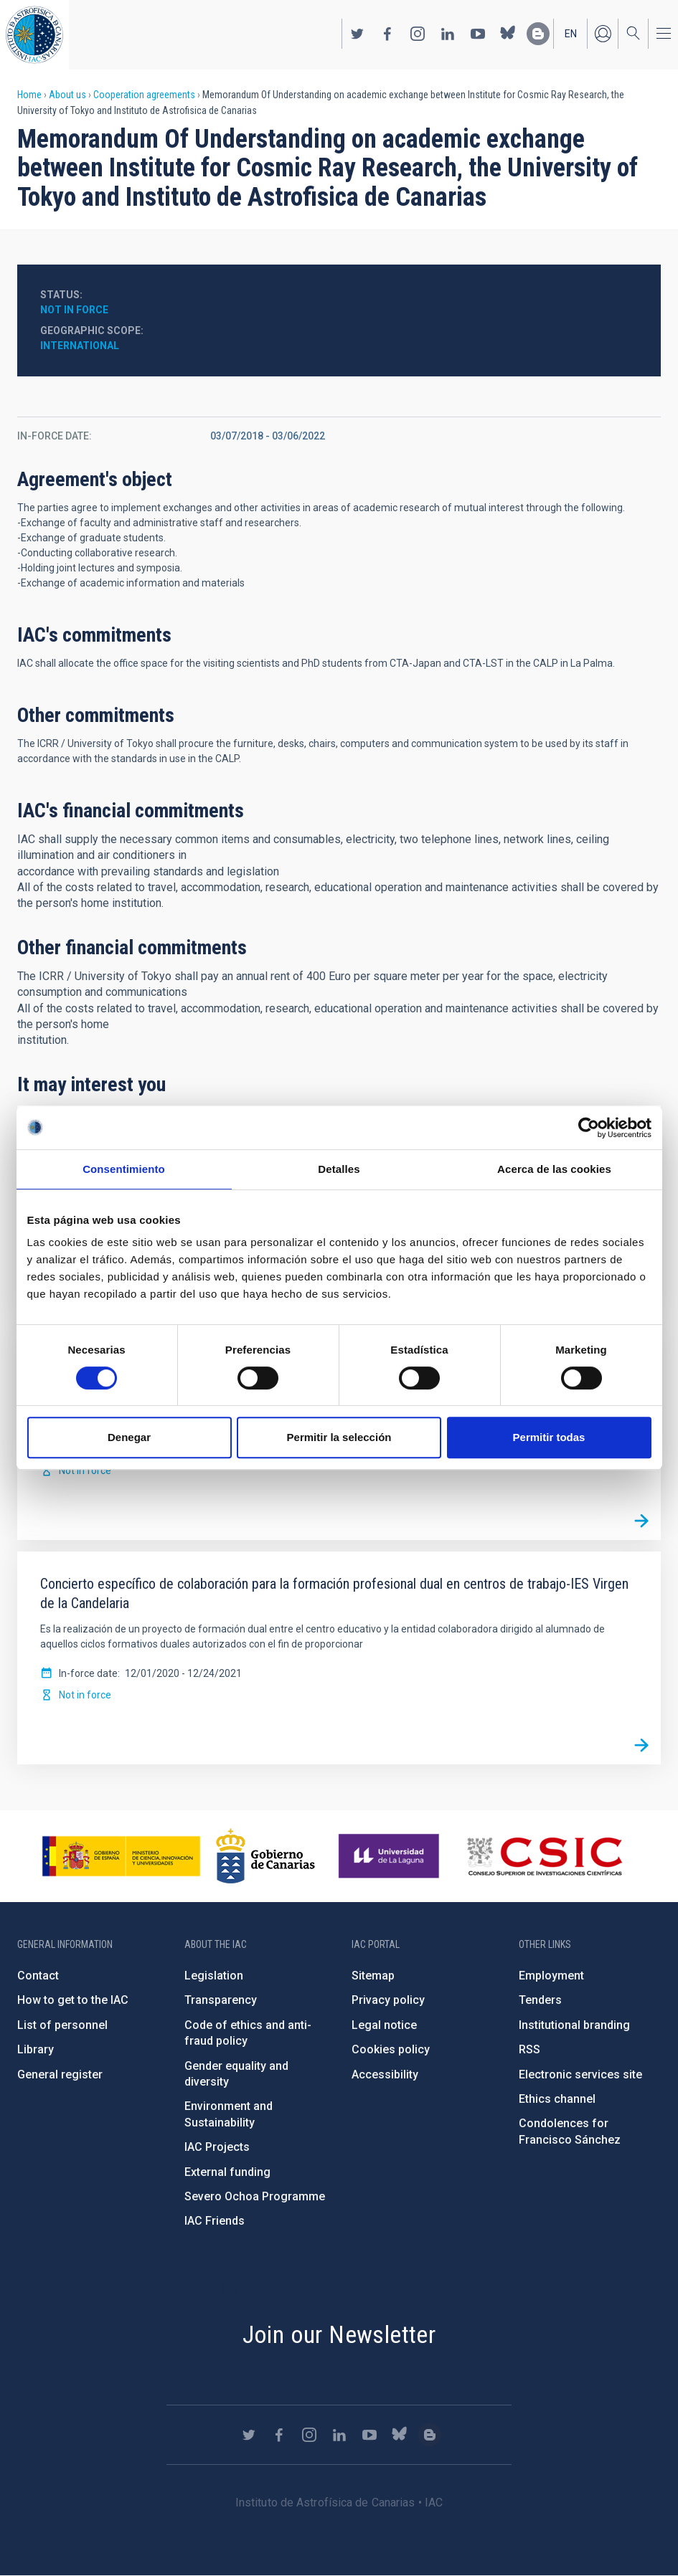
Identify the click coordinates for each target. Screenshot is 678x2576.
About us (67, 94)
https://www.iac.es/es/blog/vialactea (538, 34)
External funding (227, 2172)
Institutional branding (574, 2025)
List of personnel (62, 2025)
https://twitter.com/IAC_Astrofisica (357, 34)
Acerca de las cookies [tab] (554, 1169)
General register (60, 2074)
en (571, 33)
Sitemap (373, 1975)
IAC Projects (217, 2147)
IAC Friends (214, 2221)
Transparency (220, 2000)
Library (35, 2049)
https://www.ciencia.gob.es (121, 1856)
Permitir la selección (339, 1437)
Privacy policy (388, 2000)
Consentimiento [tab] (124, 1169)
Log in (603, 34)
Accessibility (385, 2074)
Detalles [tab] (338, 1169)
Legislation (213, 1975)
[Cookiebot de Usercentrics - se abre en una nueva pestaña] (588, 1128)
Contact (38, 1975)
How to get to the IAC (72, 2000)
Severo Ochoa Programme (254, 2196)
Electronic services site (580, 2074)
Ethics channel (557, 2099)
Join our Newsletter (339, 2334)
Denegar (129, 1437)
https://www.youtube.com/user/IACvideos (478, 34)
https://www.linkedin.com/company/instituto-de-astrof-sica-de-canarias (448, 34)
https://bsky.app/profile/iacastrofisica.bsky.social (508, 34)
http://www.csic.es (544, 1856)
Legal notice (384, 2025)
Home (29, 94)
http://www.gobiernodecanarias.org (265, 1856)
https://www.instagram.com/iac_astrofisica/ (417, 34)
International (79, 345)
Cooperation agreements (144, 94)
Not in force (74, 309)
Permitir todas (549, 1437)
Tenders (540, 2000)
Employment (551, 1975)
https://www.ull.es (390, 1856)
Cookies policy (391, 2049)
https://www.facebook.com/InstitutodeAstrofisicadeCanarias (387, 34)
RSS (529, 2049)
